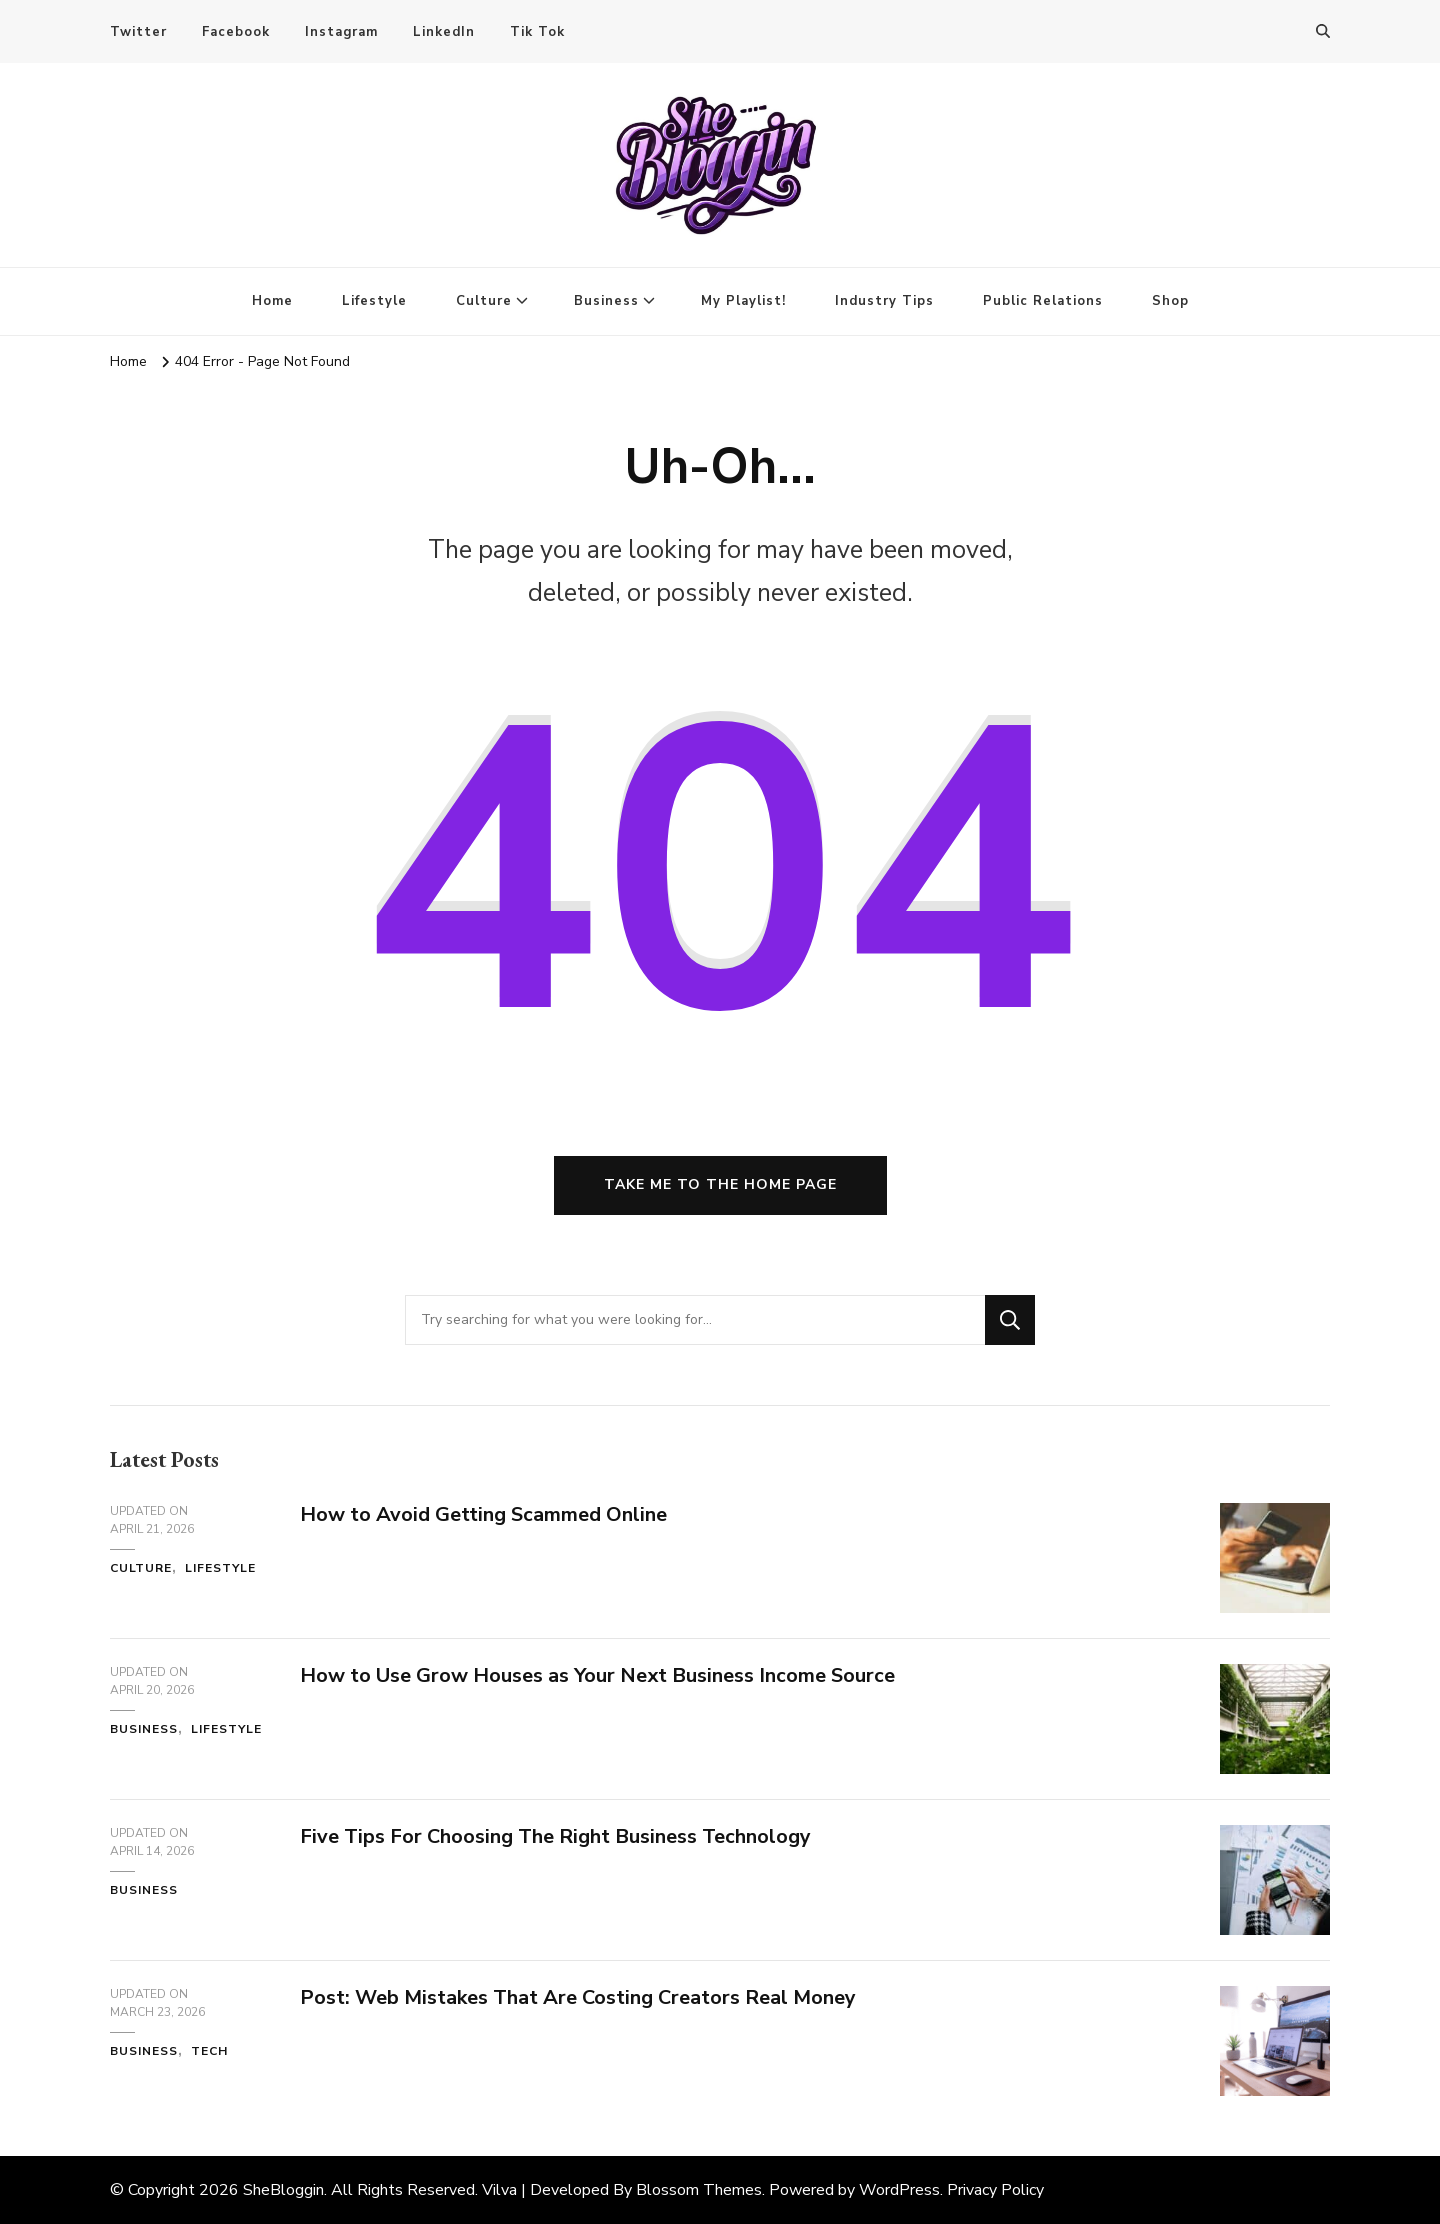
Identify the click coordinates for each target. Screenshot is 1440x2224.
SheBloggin (283, 2190)
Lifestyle (374, 301)
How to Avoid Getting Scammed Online (483, 1514)
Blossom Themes (699, 2190)
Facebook (236, 32)
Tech (209, 2051)
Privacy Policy (995, 2190)
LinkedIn (444, 32)
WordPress (899, 2190)
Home (272, 301)
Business (606, 301)
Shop (1170, 301)
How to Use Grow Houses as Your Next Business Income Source (597, 1675)
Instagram (341, 32)
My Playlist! (743, 301)
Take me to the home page (720, 1184)
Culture (484, 301)
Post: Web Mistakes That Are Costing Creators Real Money (578, 1997)
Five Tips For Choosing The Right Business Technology (555, 1836)
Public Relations (1043, 301)
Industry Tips (884, 301)
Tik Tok (537, 32)
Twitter (138, 32)
